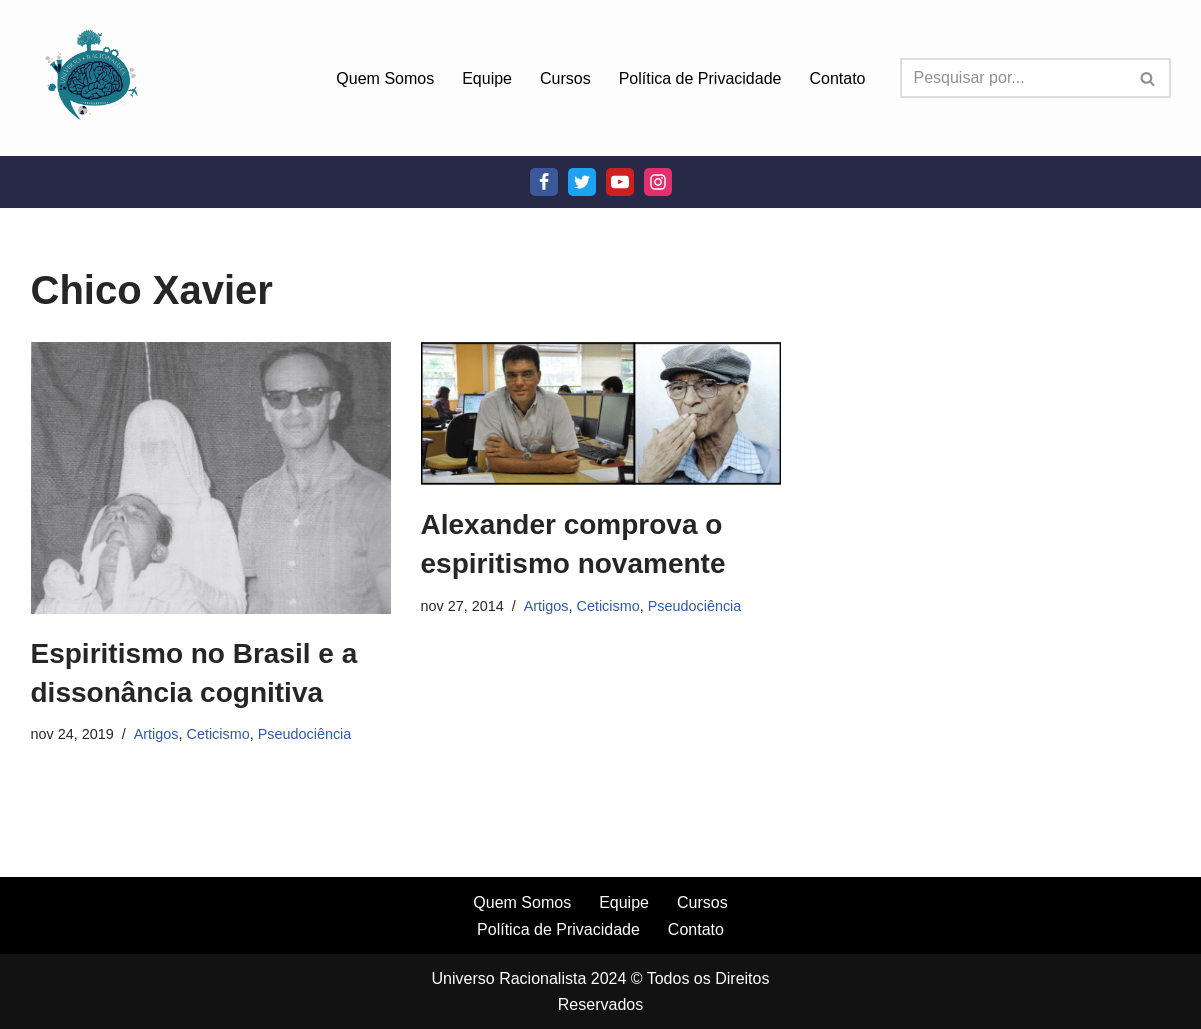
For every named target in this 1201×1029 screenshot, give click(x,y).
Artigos (156, 734)
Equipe (487, 78)
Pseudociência (305, 734)
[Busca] (1013, 78)
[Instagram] (658, 182)
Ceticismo (218, 734)
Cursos (565, 78)
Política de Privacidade (700, 78)
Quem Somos (385, 78)
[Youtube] (620, 182)
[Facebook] (544, 182)
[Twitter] (582, 182)
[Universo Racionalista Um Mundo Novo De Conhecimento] (91, 78)
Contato (837, 78)
